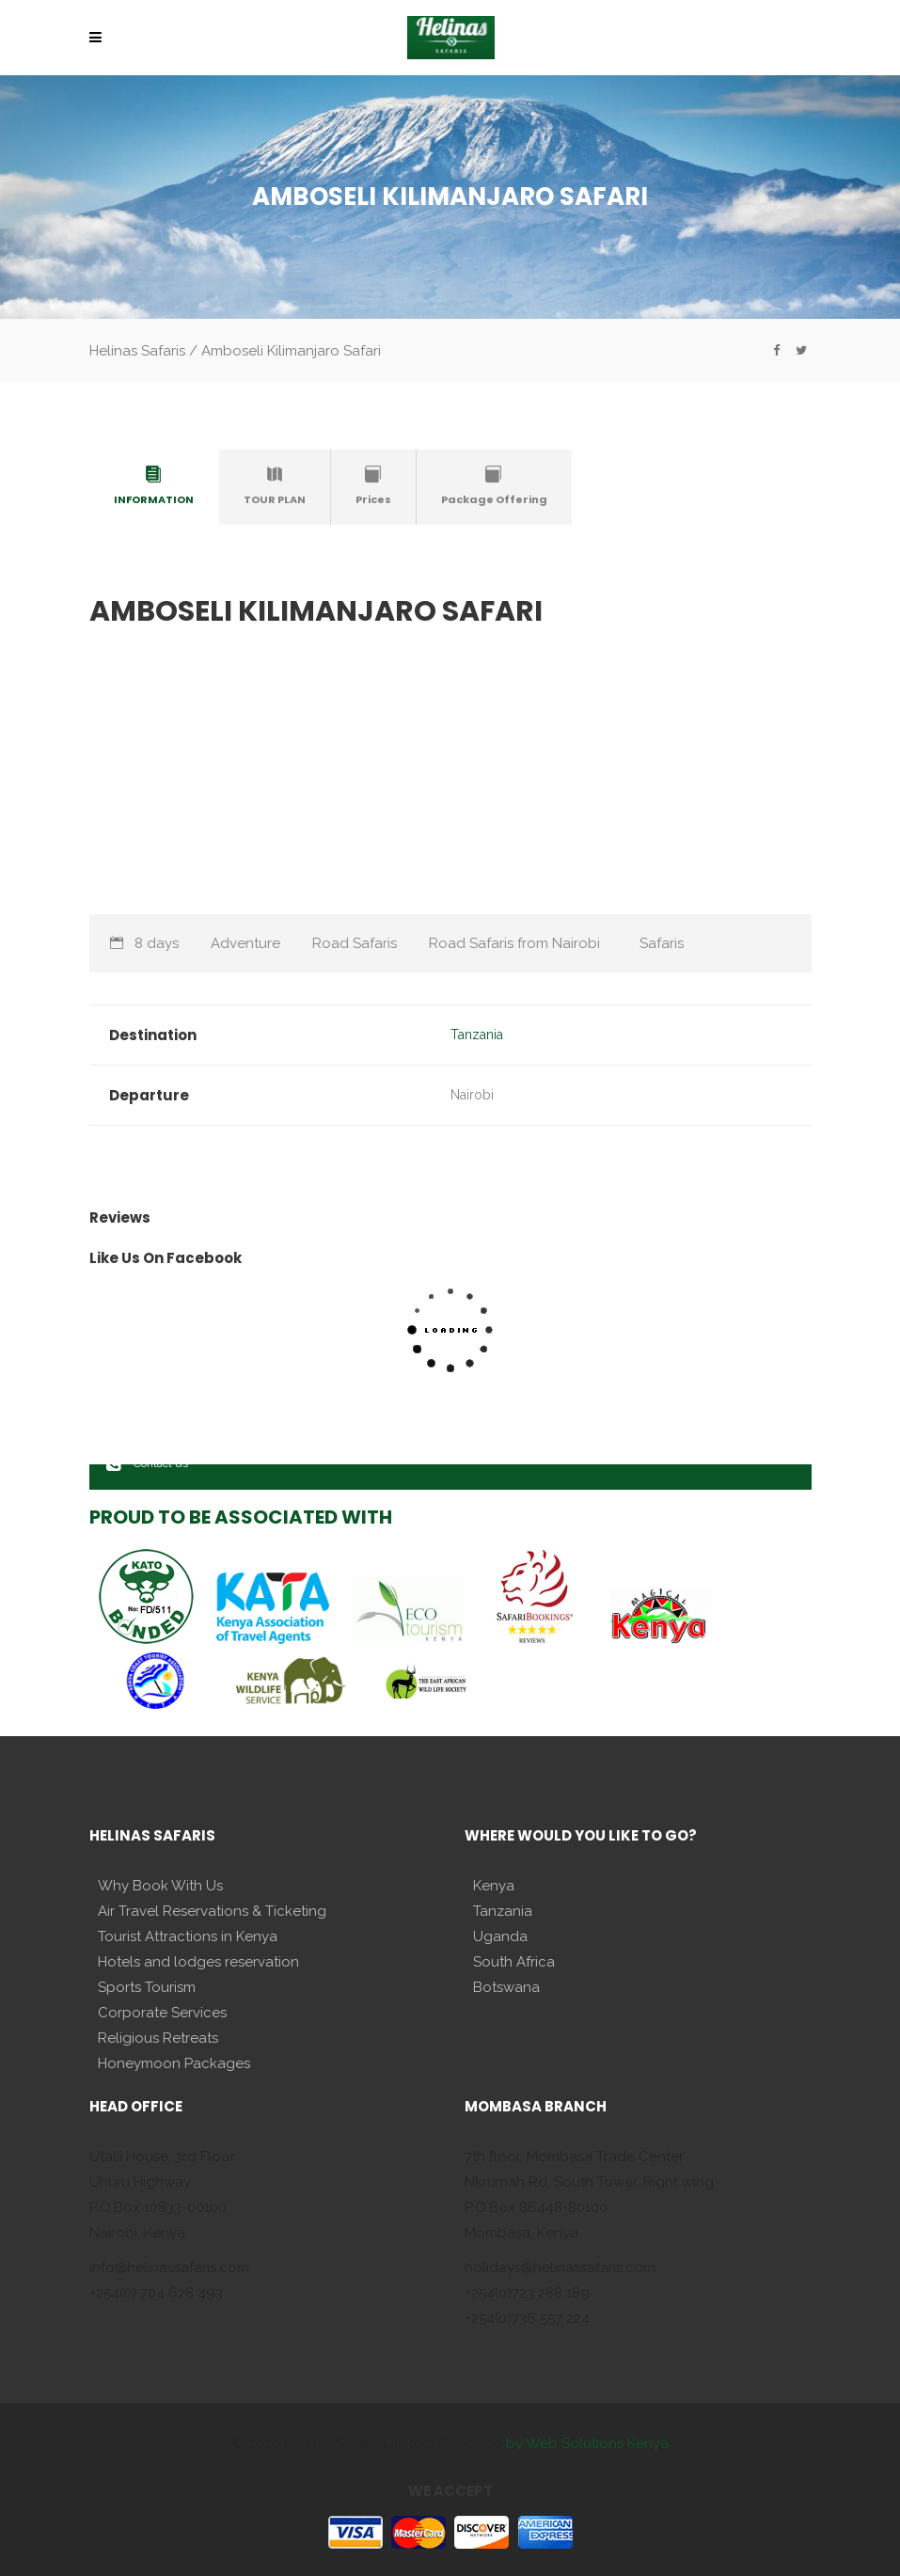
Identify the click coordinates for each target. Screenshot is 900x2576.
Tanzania (476, 1034)
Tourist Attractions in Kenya (187, 1936)
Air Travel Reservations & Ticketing (212, 1911)
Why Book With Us (160, 1885)
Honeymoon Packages (174, 2063)
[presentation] (154, 483)
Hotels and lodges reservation (198, 1961)
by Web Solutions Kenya (587, 2443)
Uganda (500, 1936)
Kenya (493, 1885)
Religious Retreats (158, 2038)
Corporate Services (162, 2012)
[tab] (154, 487)
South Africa (514, 1961)
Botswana (506, 1987)
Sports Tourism (147, 1987)
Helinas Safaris (137, 350)
